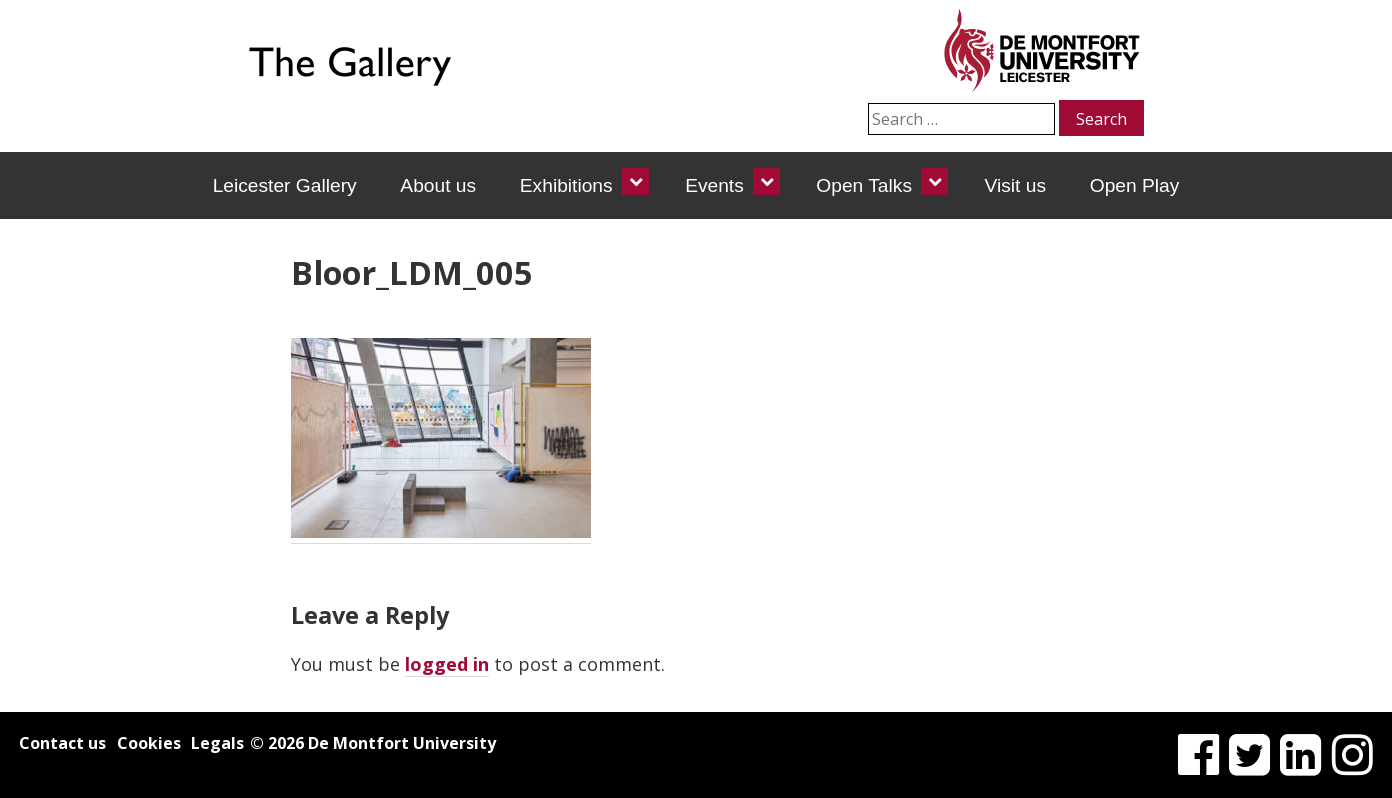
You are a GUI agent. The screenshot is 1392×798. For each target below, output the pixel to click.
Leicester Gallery (285, 185)
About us (438, 185)
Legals (217, 743)
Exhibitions (566, 185)
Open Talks (864, 185)
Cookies (149, 743)
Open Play (1135, 185)
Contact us (62, 743)
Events (714, 185)
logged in (447, 664)
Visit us (1016, 185)
